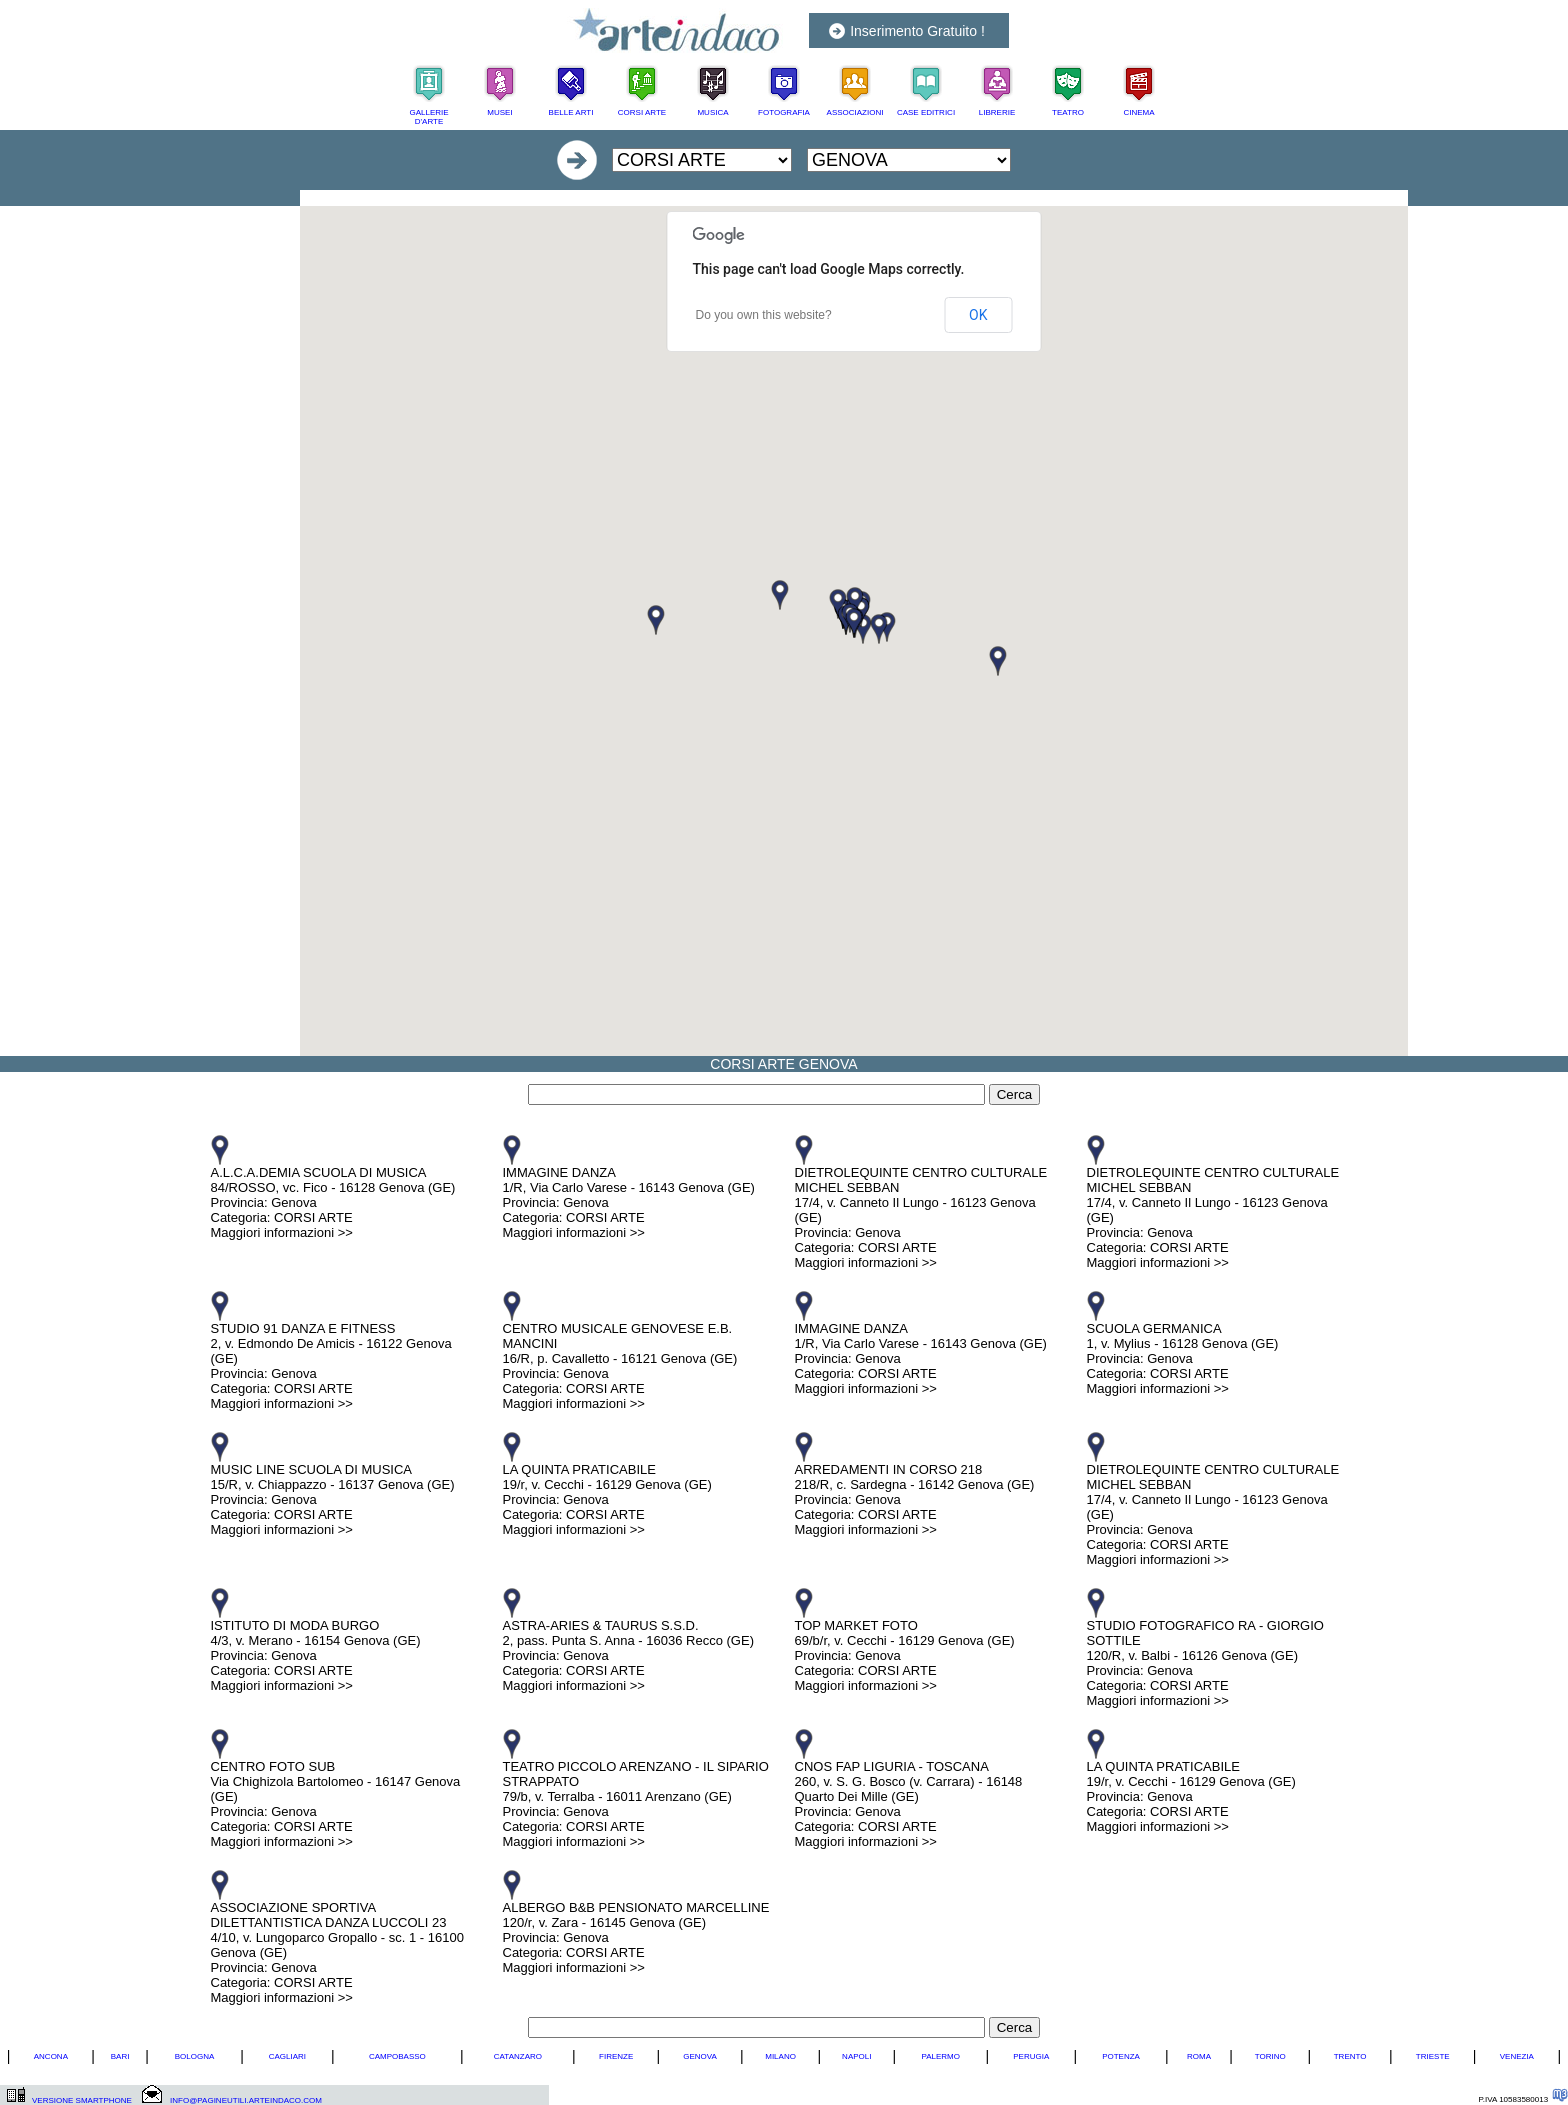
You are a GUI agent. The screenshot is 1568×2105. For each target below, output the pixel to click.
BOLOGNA (195, 2056)
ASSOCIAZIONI (855, 112)
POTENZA (1121, 2056)
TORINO (1270, 2056)
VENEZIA (1517, 2056)
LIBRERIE (997, 112)
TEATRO (1068, 112)
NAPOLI (856, 2056)
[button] (998, 661)
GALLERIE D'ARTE (428, 117)
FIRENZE (616, 2056)
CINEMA (1138, 112)
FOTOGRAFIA (784, 112)
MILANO (780, 2056)
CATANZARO (518, 2056)
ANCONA (51, 2056)
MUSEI (499, 112)
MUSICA (712, 112)
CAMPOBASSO (397, 2056)
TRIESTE (1433, 2056)
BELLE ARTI (571, 112)
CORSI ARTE (642, 112)
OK (978, 315)
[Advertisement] (854, 197)
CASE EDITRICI (926, 112)
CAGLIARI (287, 2056)
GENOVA (700, 2056)
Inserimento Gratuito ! (917, 31)
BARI (120, 2056)
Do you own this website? (764, 315)
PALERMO (940, 2056)
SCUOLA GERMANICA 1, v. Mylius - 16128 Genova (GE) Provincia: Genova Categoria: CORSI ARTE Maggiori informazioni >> (1183, 1358)
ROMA (1199, 2056)
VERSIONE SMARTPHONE (82, 2100)
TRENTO (1350, 2056)
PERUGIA (1031, 2056)
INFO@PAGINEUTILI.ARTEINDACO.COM (246, 2100)
